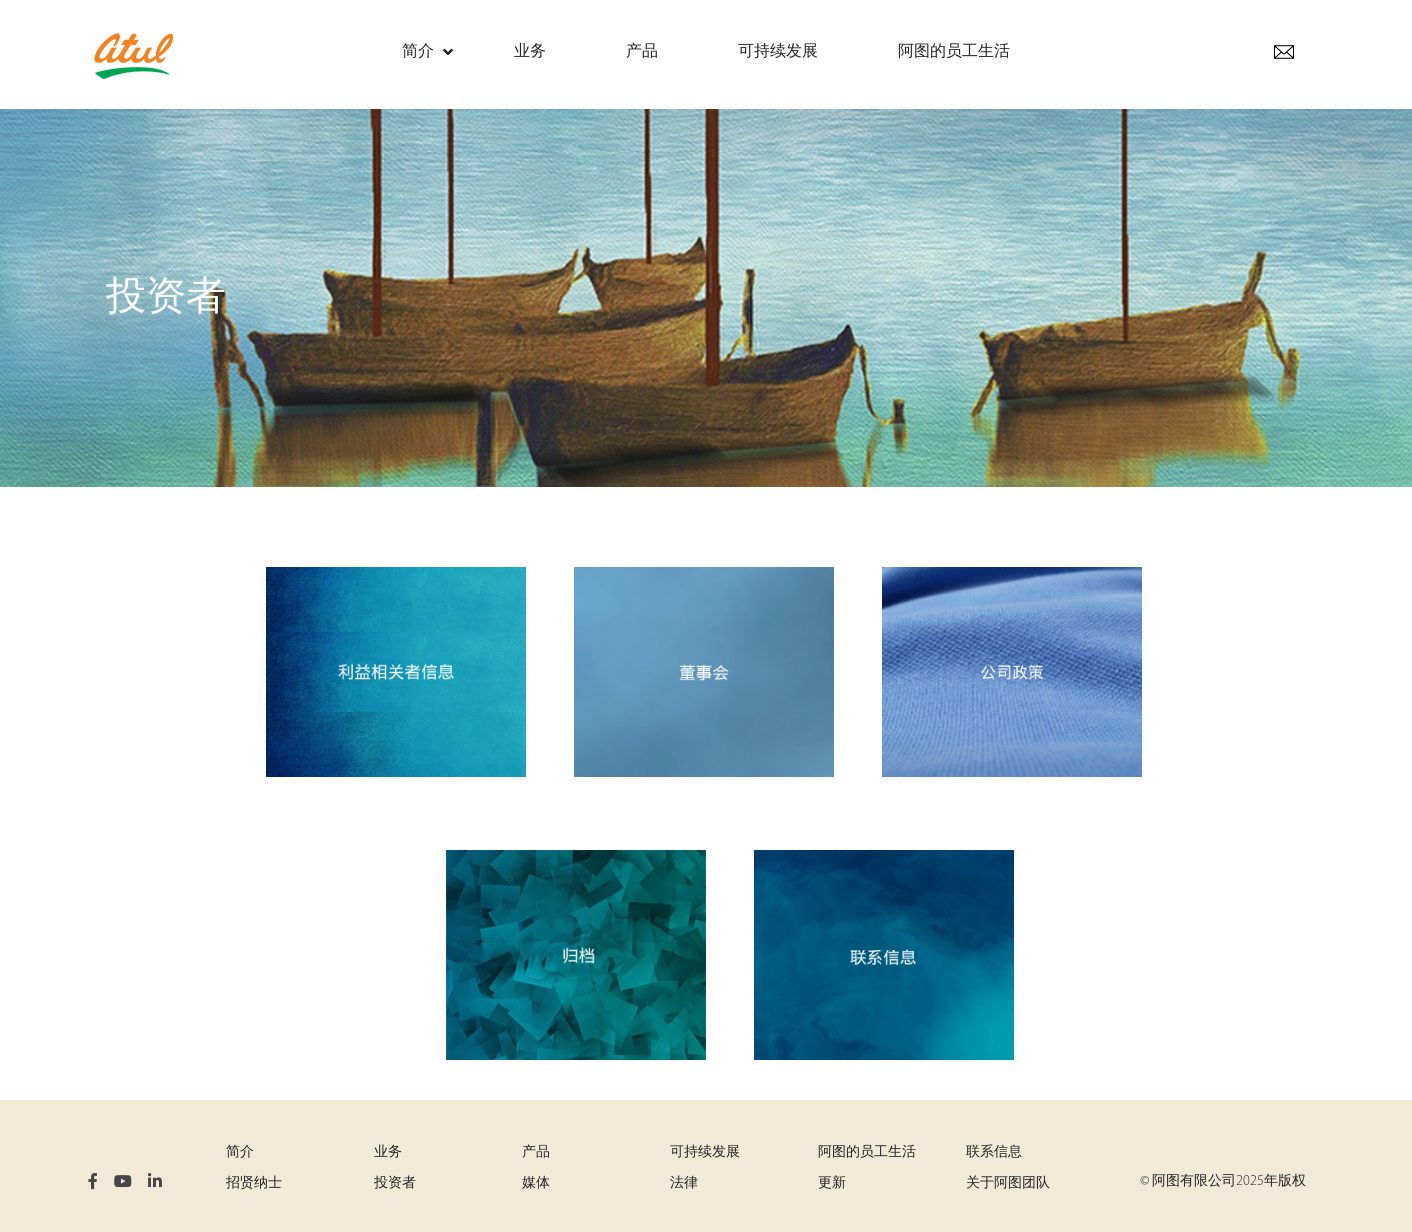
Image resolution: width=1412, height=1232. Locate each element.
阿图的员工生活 (867, 1152)
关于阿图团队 (1008, 1183)
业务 (388, 1152)
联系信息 (994, 1152)
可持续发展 (705, 1152)
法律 (684, 1183)
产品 (536, 1152)
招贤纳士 (254, 1183)
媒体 (536, 1183)
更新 (832, 1183)
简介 (240, 1152)
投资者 (395, 1183)
